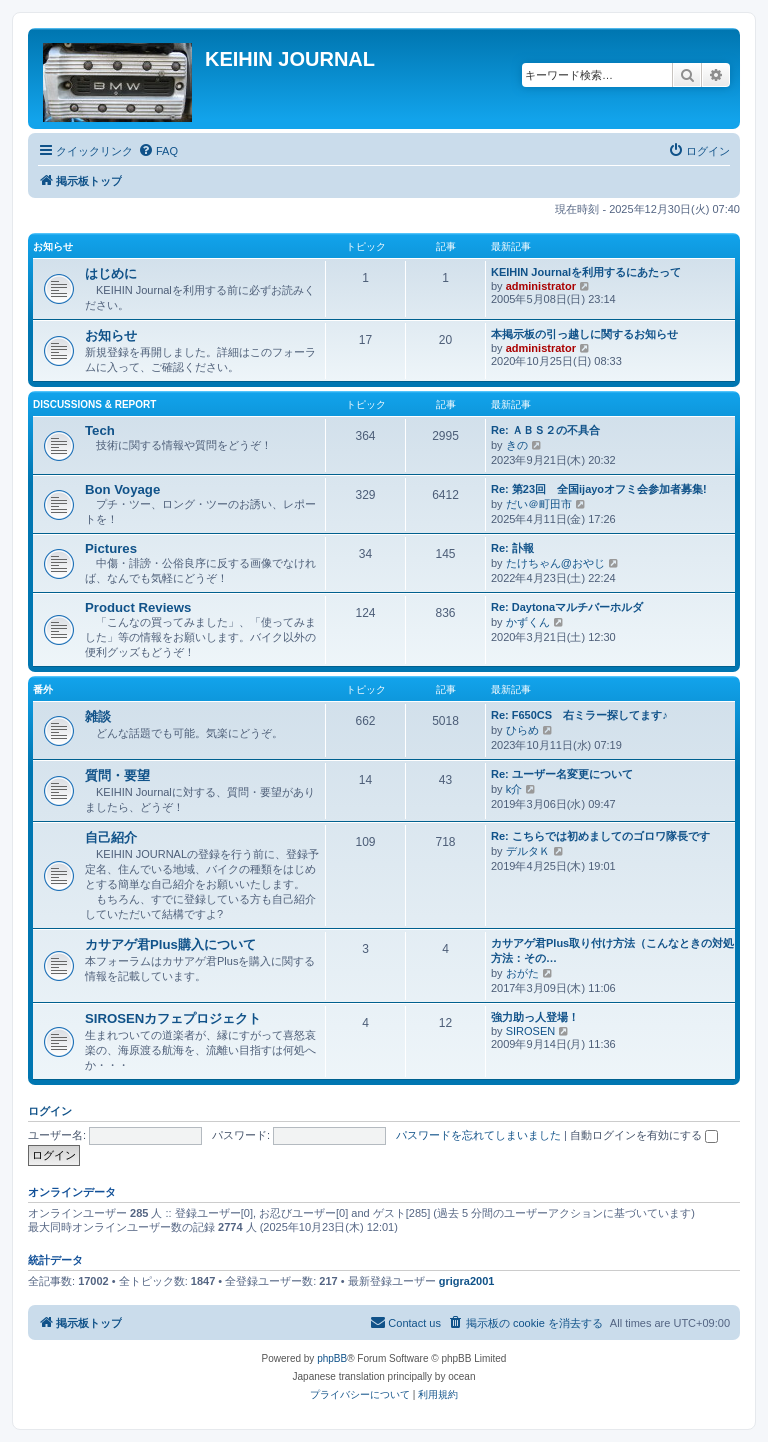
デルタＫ (528, 851)
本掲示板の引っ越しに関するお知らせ (584, 334)
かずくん (528, 622)
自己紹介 (111, 837)
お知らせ (53, 246)
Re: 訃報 (512, 548)
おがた (522, 973)
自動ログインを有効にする (644, 1135)
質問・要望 (117, 775)
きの (517, 445)
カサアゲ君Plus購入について (170, 944)
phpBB (332, 1358)
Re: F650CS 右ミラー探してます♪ (579, 715)
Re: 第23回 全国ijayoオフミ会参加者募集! (599, 489)
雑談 (98, 716)
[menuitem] (158, 151)
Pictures (111, 548)
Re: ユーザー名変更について (562, 774)
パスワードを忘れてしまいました (478, 1135)
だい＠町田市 (539, 504)
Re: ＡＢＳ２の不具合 (545, 430)
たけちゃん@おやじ (555, 563)
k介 (514, 789)
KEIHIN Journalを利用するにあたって (586, 272)
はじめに (111, 273)
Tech (100, 430)
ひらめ (522, 730)
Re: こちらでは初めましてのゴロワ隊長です (600, 836)
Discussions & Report (94, 404)
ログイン (50, 1111)
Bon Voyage (122, 489)
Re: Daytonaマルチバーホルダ (567, 607)
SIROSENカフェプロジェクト (173, 1018)
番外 (43, 689)
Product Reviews (138, 607)
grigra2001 (467, 1281)
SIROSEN (531, 1031)
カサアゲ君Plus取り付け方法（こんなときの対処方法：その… (612, 950)
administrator (541, 286)
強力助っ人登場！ (535, 1017)
